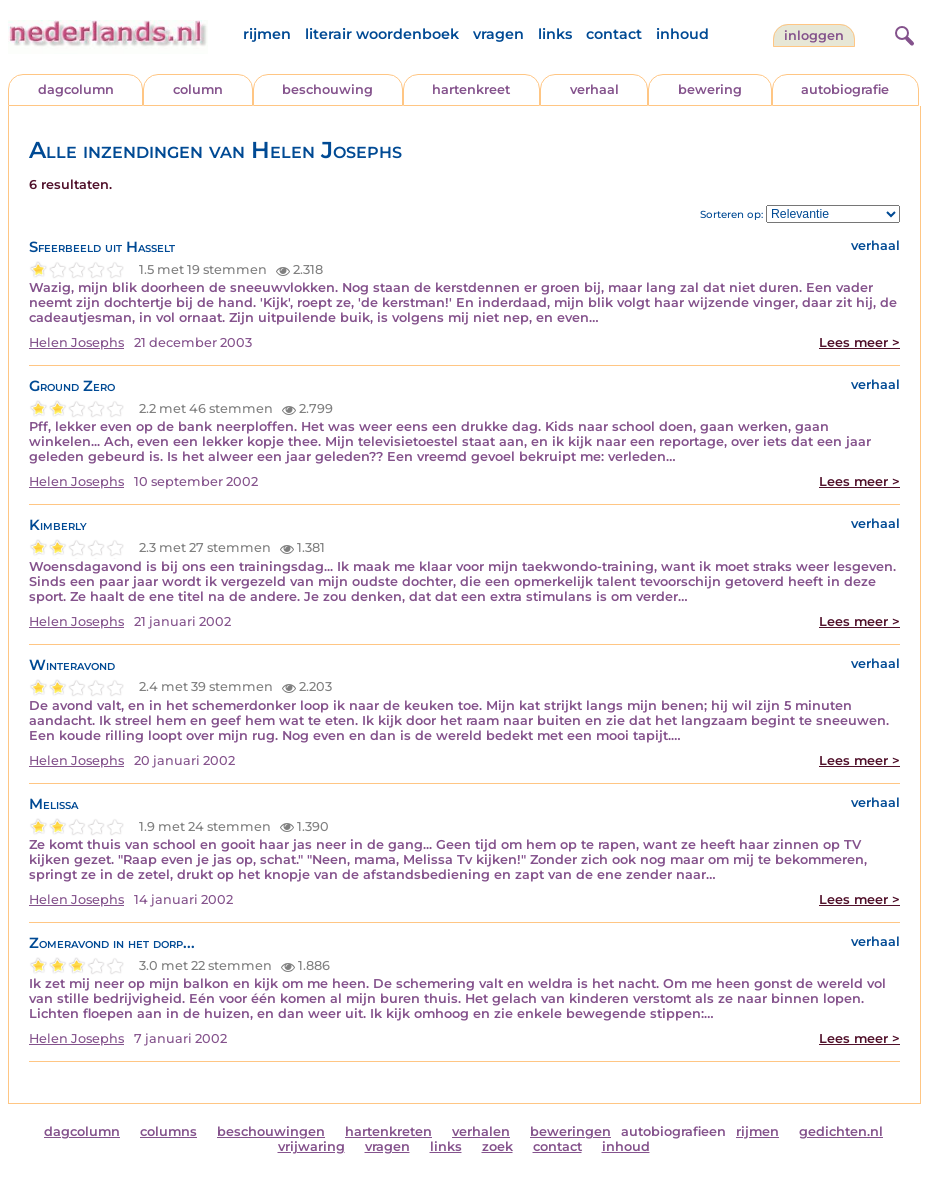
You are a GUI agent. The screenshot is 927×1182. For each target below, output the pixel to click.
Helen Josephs (76, 342)
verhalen (481, 1131)
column (198, 89)
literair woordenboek (382, 34)
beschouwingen (271, 1131)
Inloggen (814, 35)
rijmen (267, 34)
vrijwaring (311, 1146)
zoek (497, 1146)
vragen (498, 34)
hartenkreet (471, 89)
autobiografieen (673, 1131)
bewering (710, 89)
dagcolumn (76, 89)
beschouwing (327, 89)
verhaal (594, 89)
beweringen (570, 1131)
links (555, 34)
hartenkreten (388, 1131)
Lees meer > (859, 342)
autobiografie (845, 89)
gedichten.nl (841, 1131)
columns (168, 1131)
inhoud (682, 34)
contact (614, 34)
